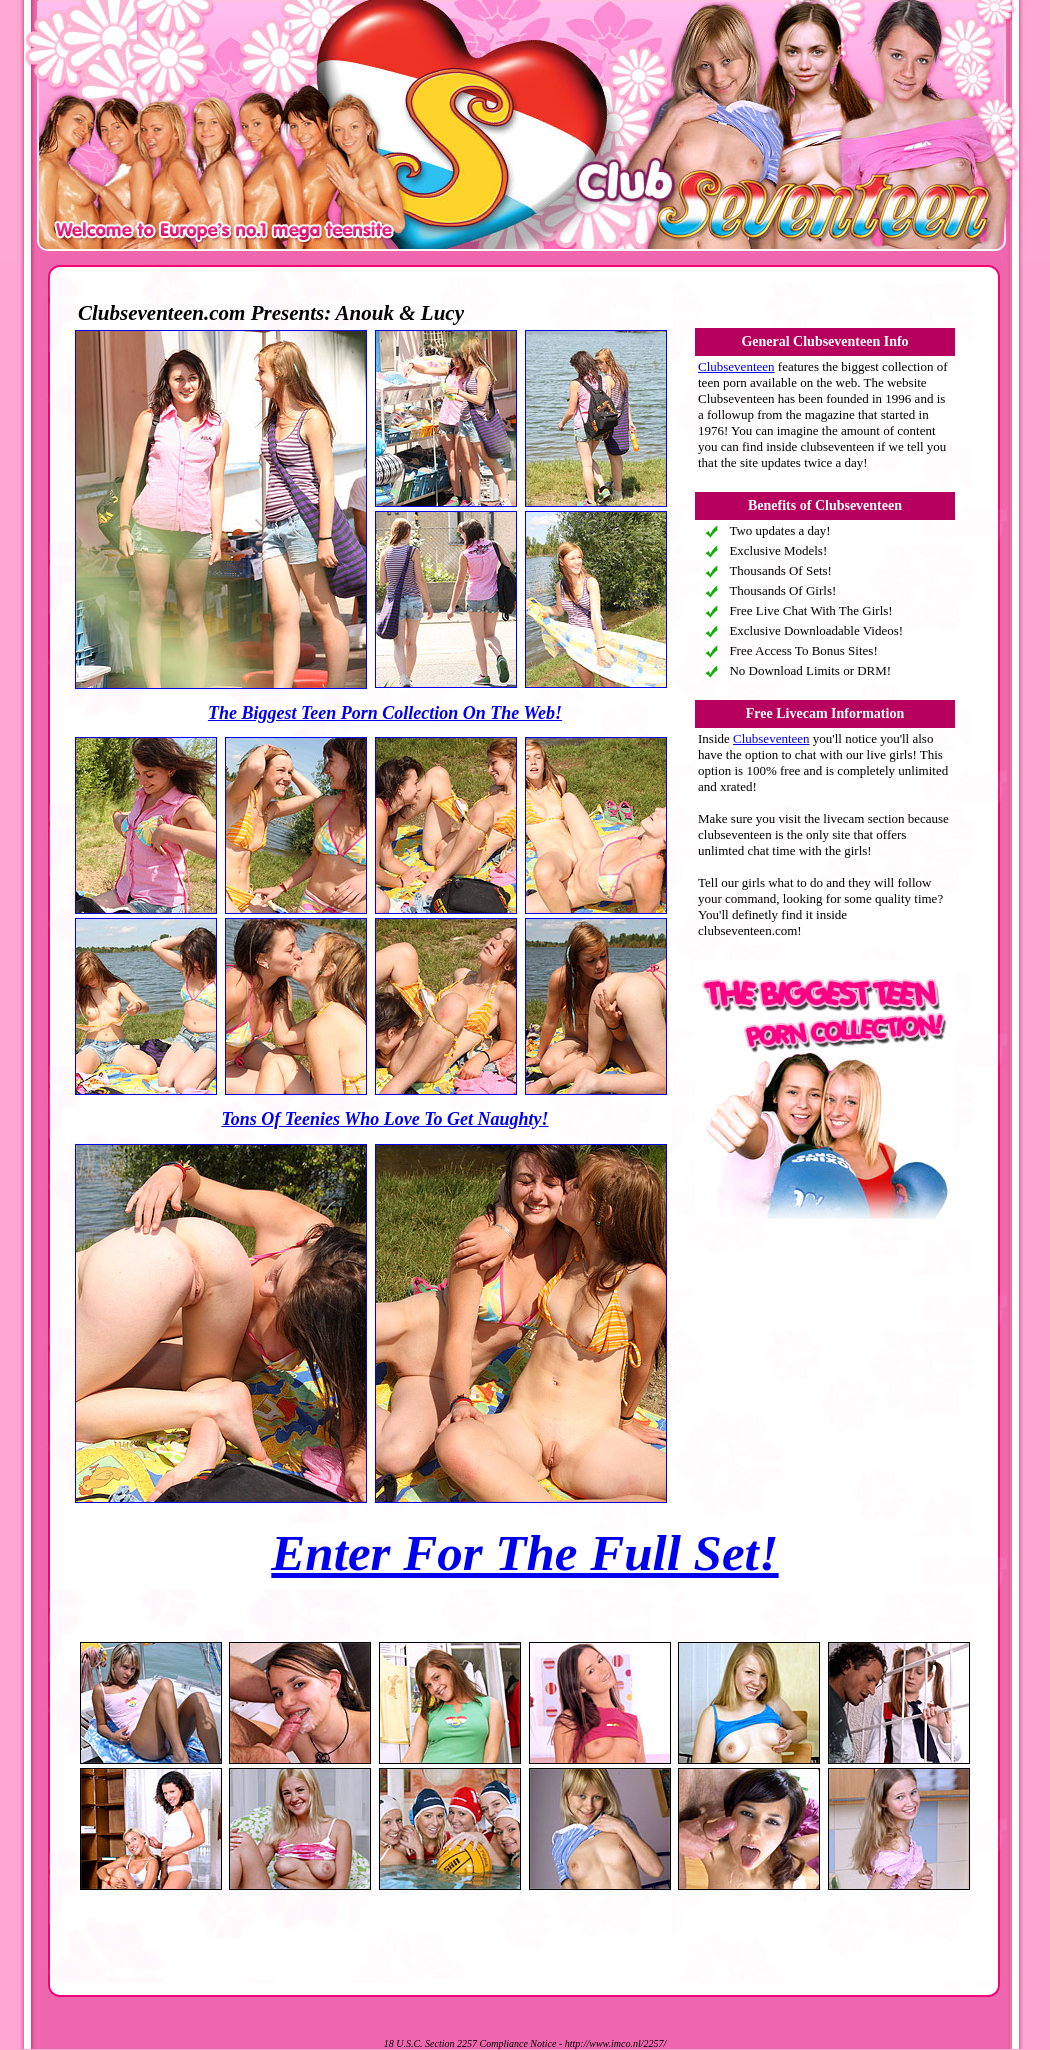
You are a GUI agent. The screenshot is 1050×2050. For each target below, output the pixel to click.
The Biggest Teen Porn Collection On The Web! (385, 713)
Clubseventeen (736, 366)
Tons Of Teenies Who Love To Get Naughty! (384, 1119)
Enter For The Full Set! (524, 1553)
